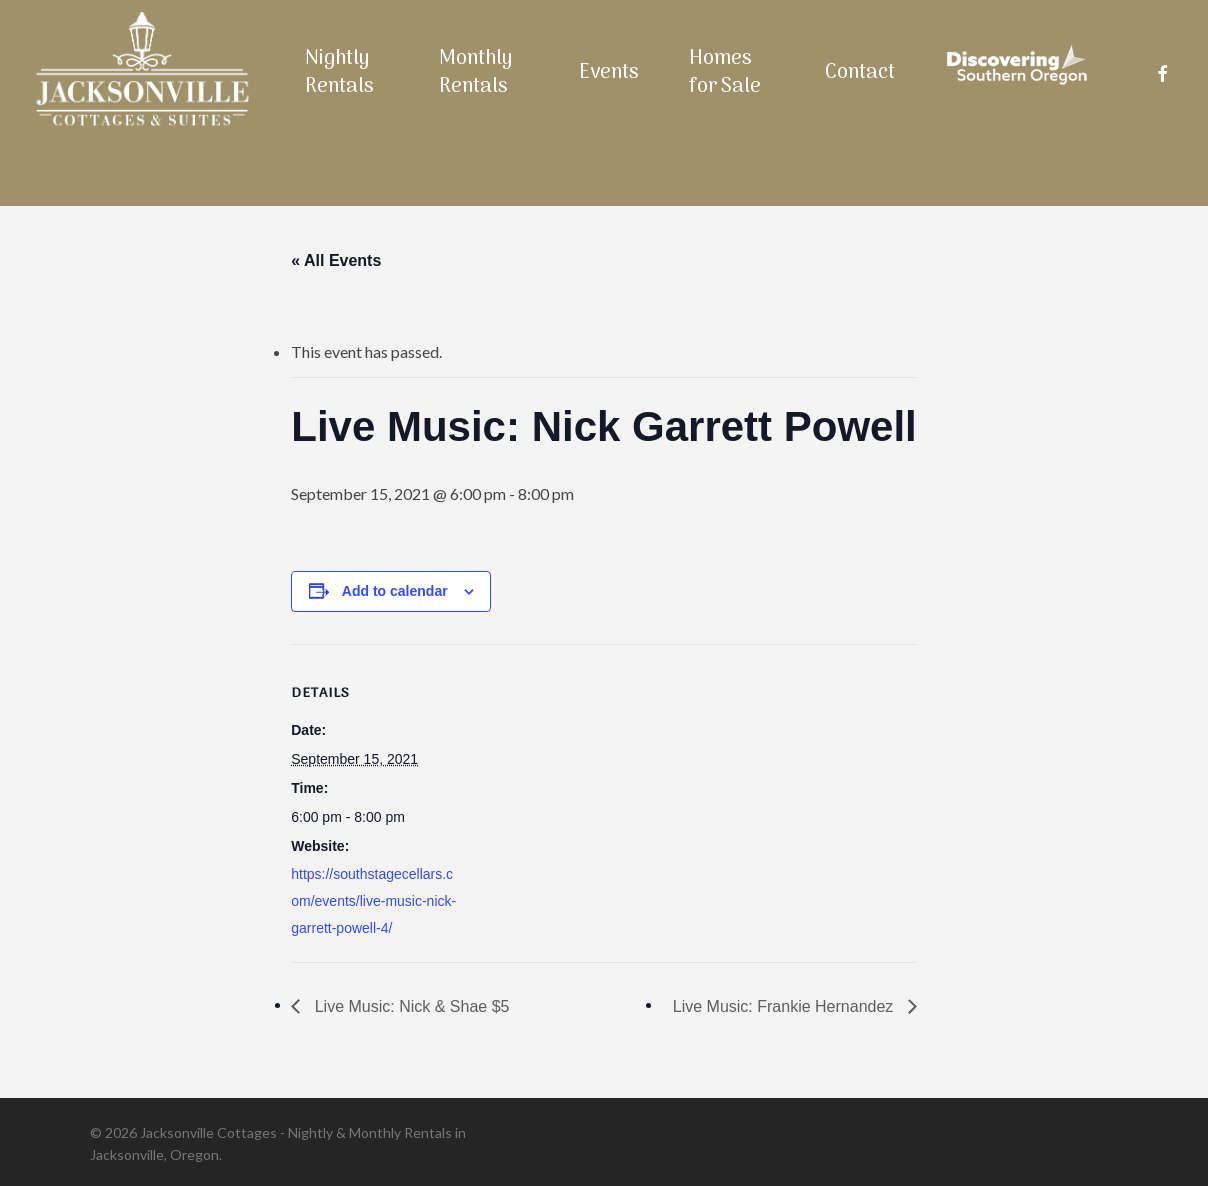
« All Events (336, 260)
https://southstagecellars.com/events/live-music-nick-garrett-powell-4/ (373, 901)
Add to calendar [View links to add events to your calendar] (395, 591)
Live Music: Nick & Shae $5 (409, 1006)
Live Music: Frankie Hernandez (785, 1006)
